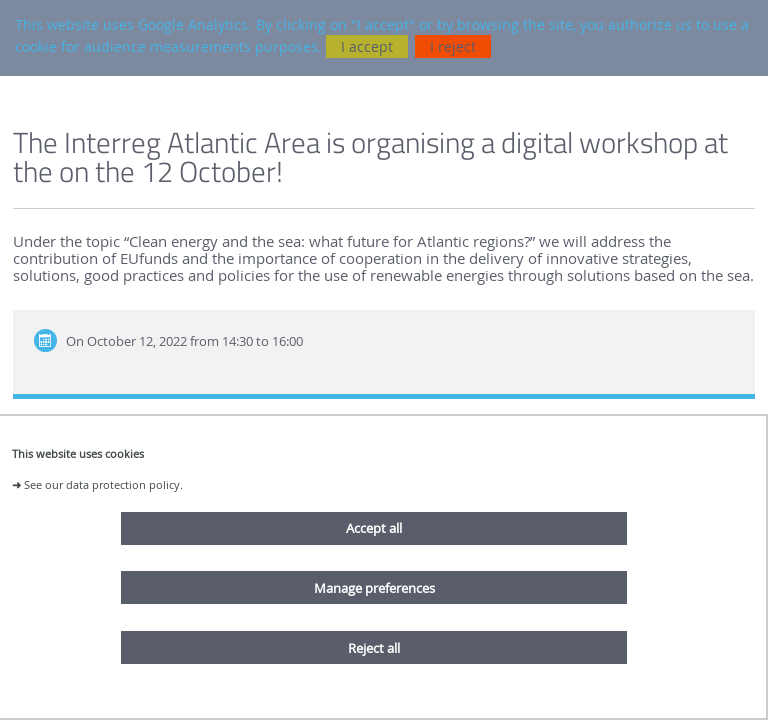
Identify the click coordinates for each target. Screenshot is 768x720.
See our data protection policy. (103, 484)
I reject (453, 46)
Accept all (374, 528)
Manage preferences (374, 588)
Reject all (374, 648)
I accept (367, 46)
